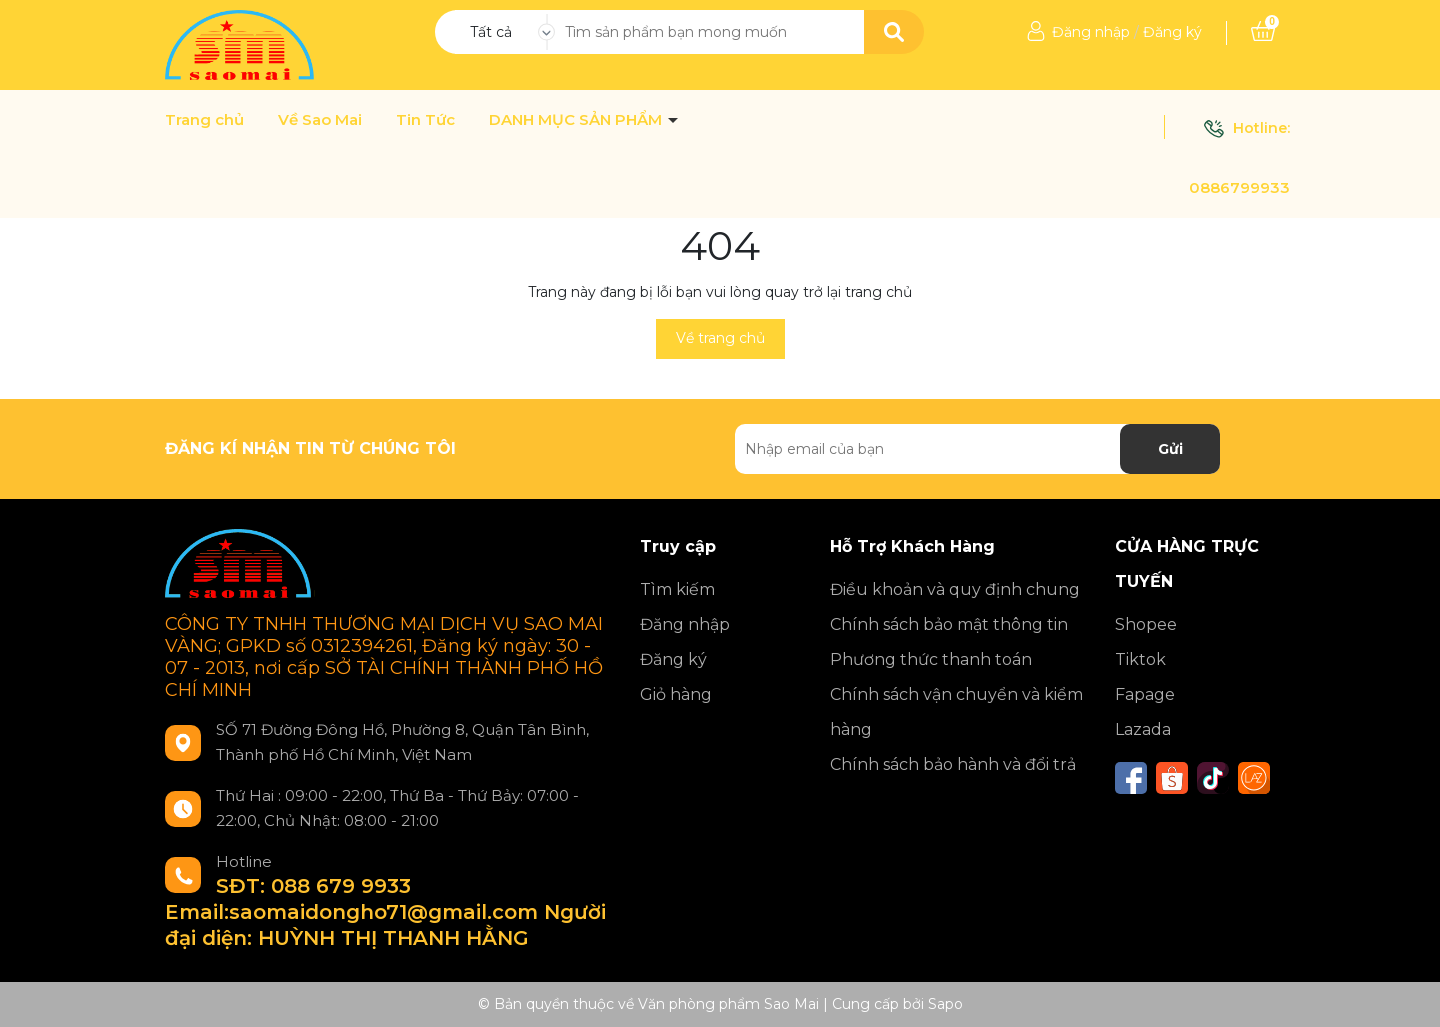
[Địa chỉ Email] (977, 449)
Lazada (1143, 729)
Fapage (1145, 694)
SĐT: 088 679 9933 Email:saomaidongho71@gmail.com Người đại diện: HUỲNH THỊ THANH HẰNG (385, 912)
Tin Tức (425, 120)
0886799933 (1239, 187)
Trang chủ (204, 120)
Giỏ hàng (676, 694)
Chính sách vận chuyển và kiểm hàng (956, 712)
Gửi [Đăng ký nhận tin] (1170, 449)
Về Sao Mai (320, 120)
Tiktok (1140, 659)
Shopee (1146, 624)
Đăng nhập (1091, 32)
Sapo (945, 1004)
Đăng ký (1172, 32)
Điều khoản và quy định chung (955, 589)
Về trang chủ (720, 338)
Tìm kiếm (677, 589)
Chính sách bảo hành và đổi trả (953, 764)
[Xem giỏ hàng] (1263, 32)
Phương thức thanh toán (931, 659)
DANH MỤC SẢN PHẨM (577, 120)
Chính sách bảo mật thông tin (949, 624)
